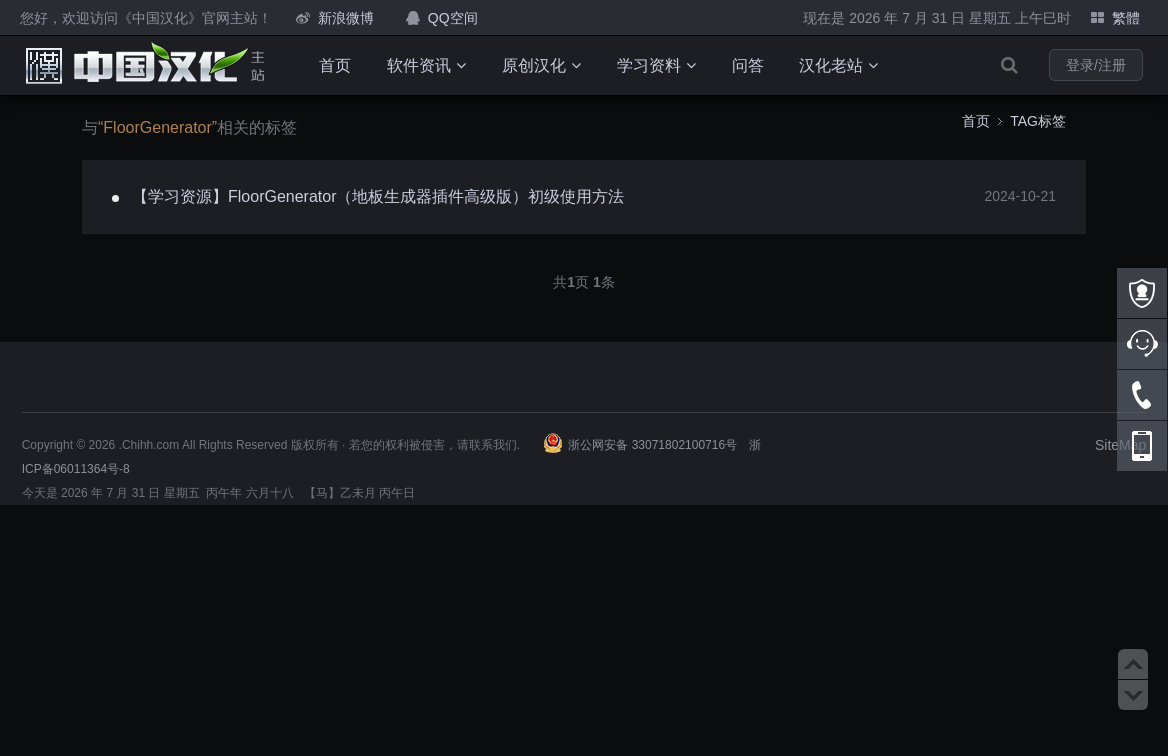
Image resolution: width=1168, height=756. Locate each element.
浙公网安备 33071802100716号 (652, 445)
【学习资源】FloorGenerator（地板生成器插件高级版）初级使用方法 (378, 196)
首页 (335, 65)
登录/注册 (1096, 65)
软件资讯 (426, 65)
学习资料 (656, 65)
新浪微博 (346, 18)
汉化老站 (838, 65)
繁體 (1126, 18)
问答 (748, 65)
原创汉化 (541, 65)
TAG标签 (1038, 121)
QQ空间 (453, 18)
